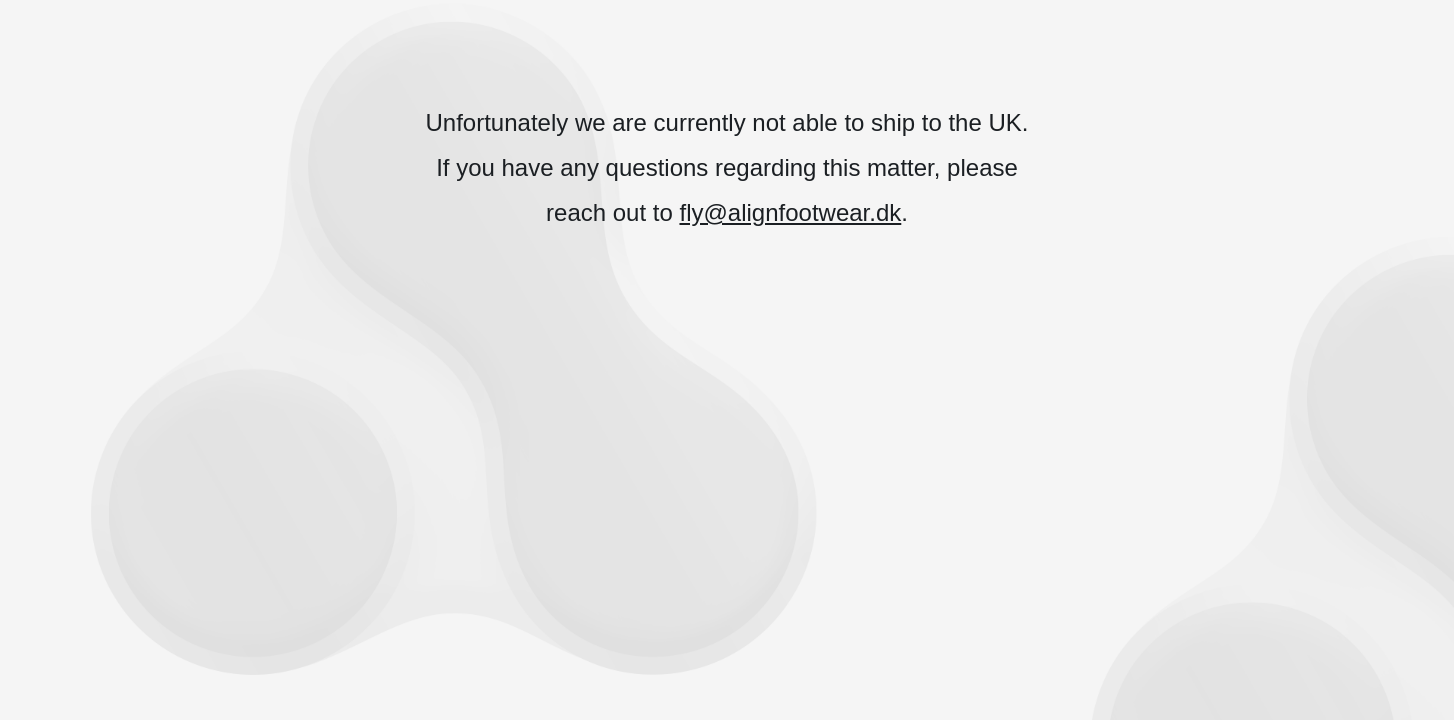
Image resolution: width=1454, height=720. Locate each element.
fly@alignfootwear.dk (790, 212)
